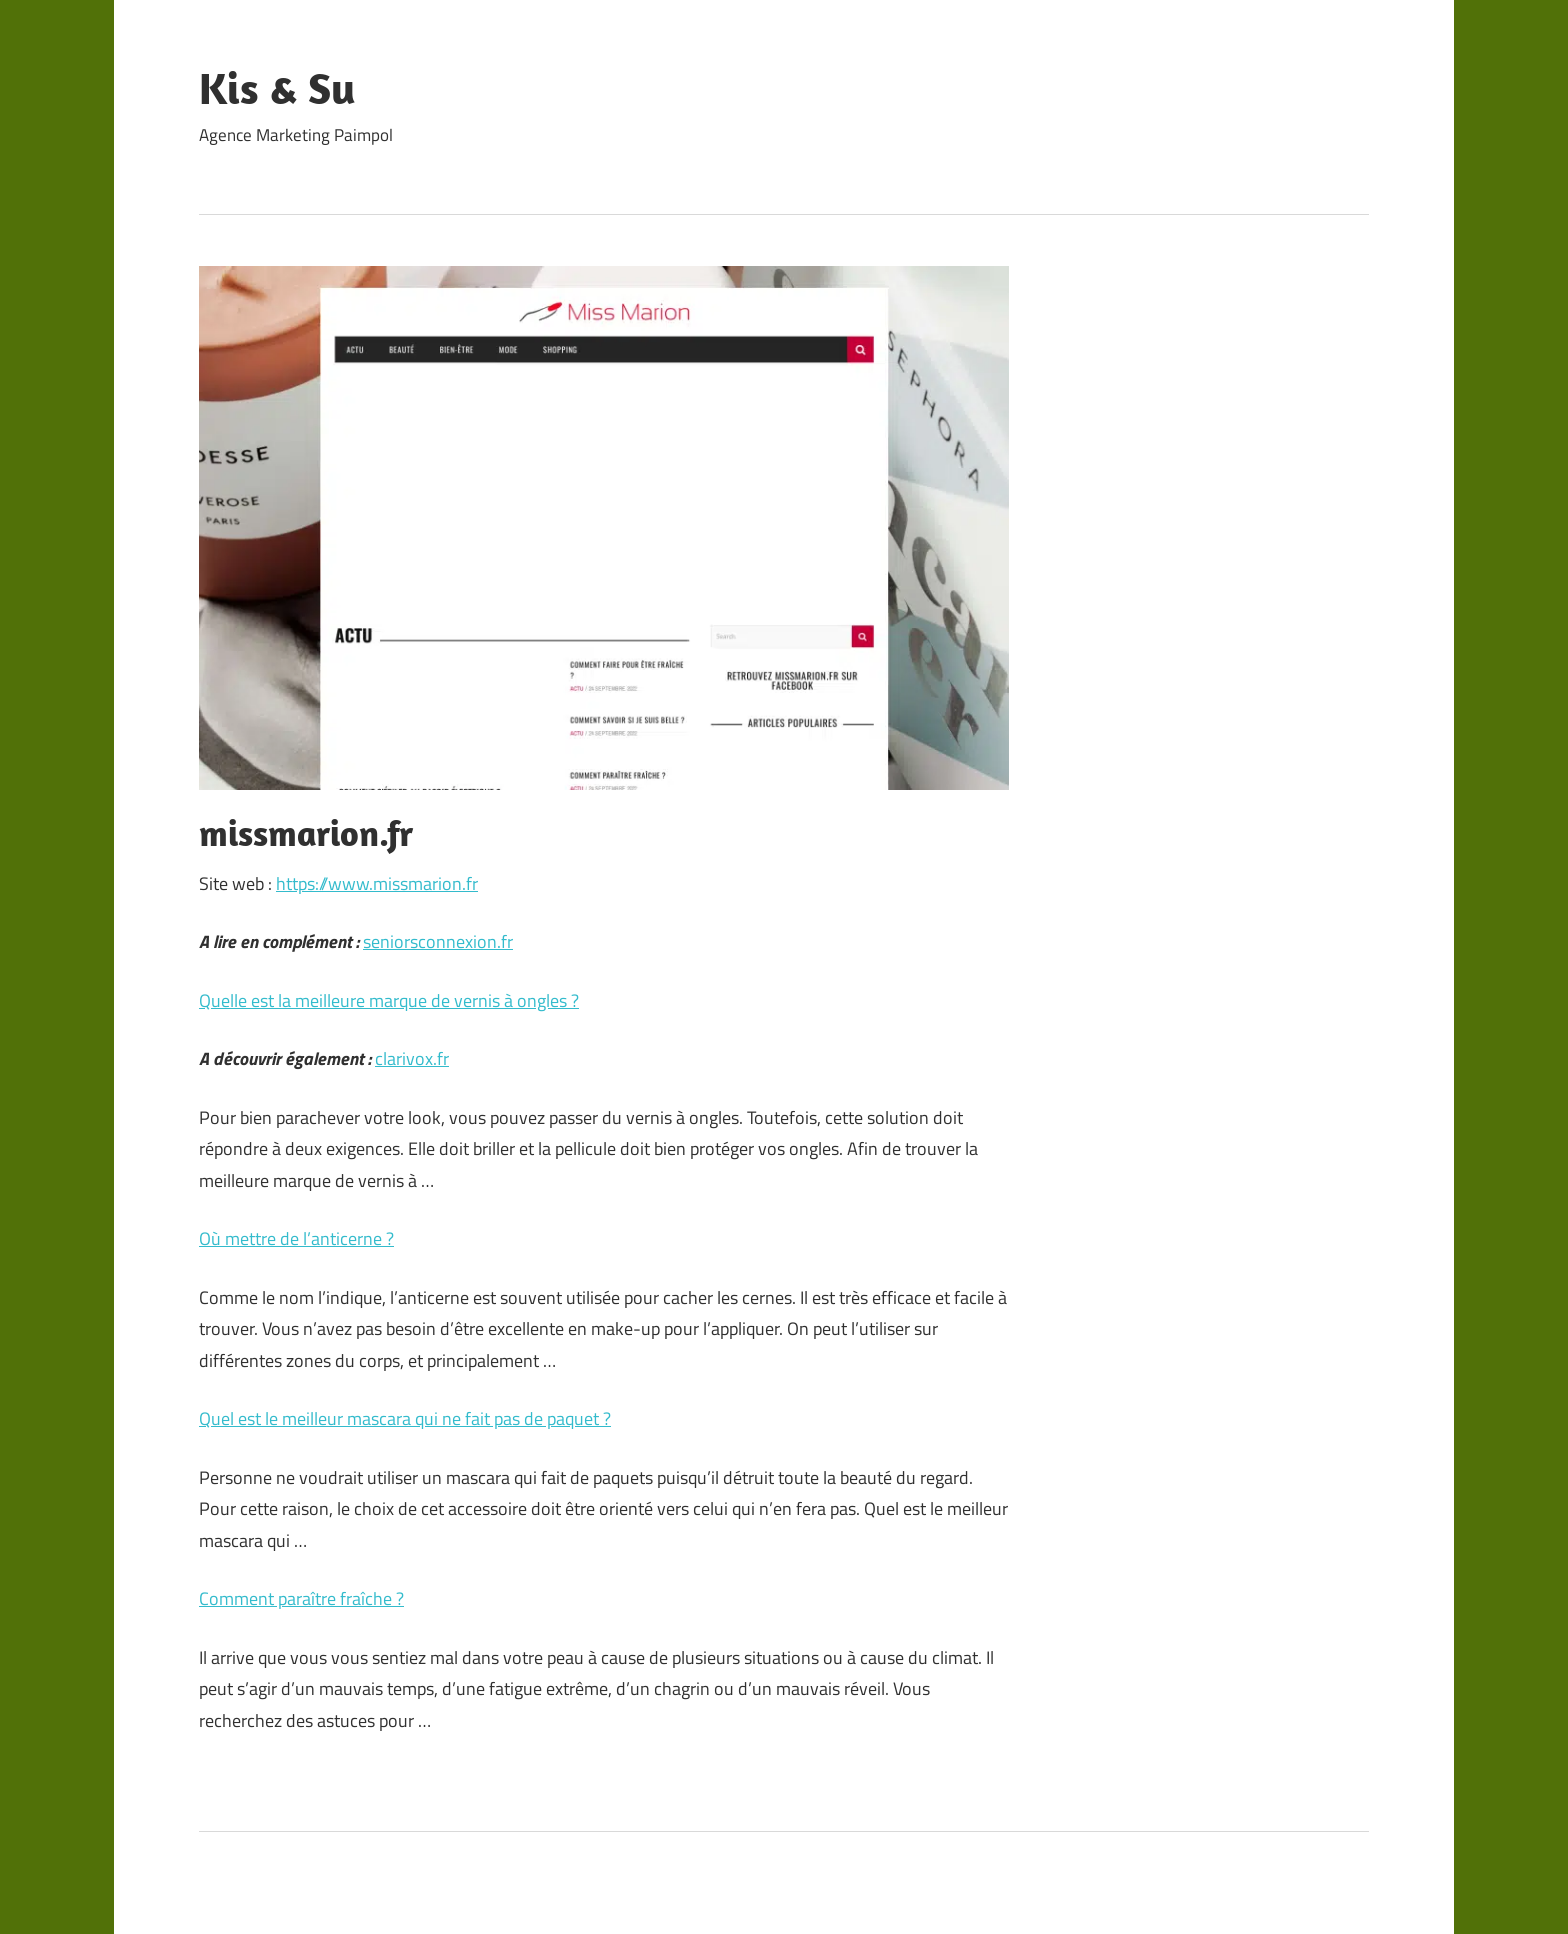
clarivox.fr (412, 1058)
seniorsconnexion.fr (438, 941)
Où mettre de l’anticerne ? (296, 1238)
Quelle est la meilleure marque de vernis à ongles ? (389, 1000)
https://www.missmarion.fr (377, 883)
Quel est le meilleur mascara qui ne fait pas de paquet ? (405, 1418)
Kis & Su (277, 88)
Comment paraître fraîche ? (301, 1598)
